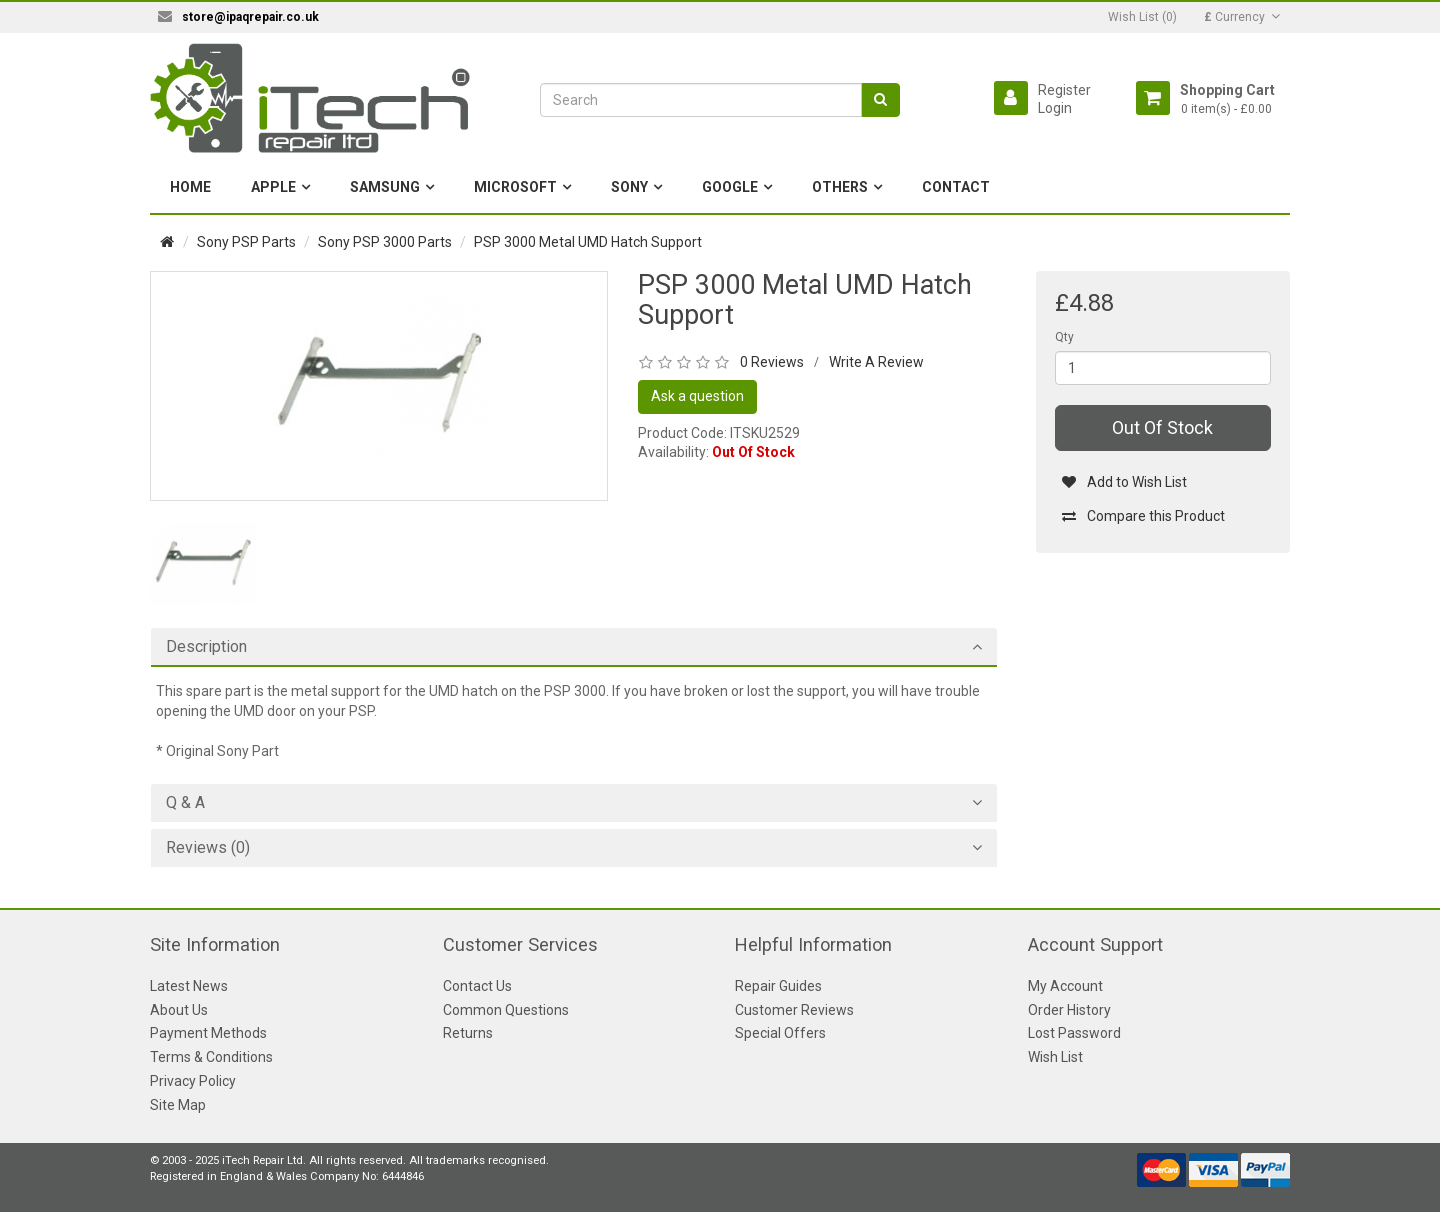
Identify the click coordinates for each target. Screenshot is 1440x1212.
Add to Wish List (1124, 482)
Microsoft (515, 187)
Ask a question (697, 396)
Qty (1064, 337)
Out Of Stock (1162, 427)
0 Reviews (772, 362)
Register (1064, 90)
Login (1055, 108)
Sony (629, 187)
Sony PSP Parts (246, 242)
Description (206, 647)
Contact (956, 187)
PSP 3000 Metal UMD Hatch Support (588, 242)
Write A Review (876, 362)
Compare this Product (1143, 516)
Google (730, 187)
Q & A (185, 803)
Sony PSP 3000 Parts (385, 242)
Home (190, 187)
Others (840, 187)
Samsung (385, 187)
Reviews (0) (208, 848)
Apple (273, 187)
